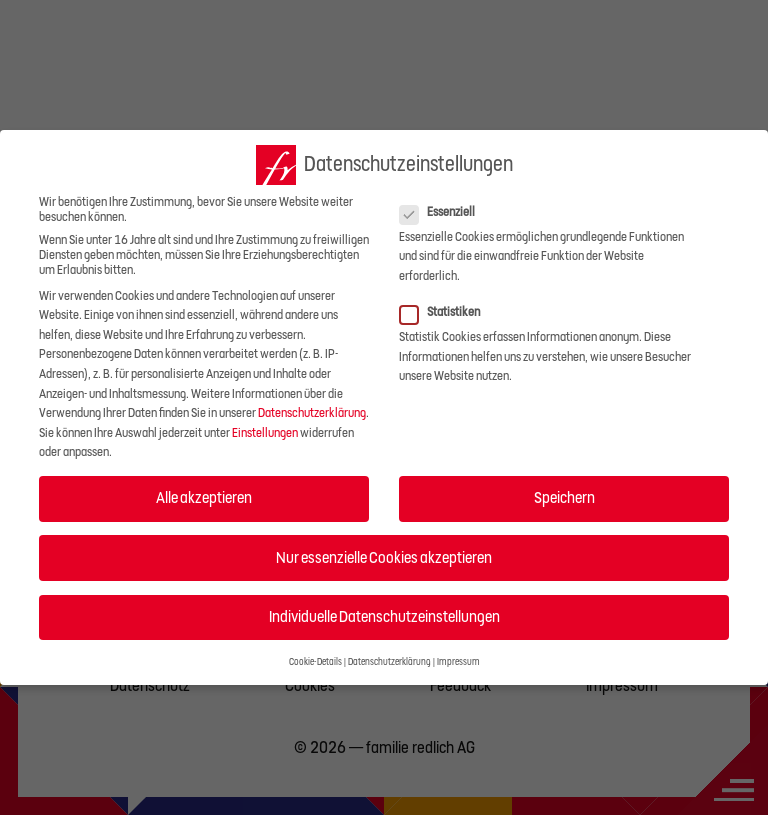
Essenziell (443, 212)
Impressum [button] (458, 662)
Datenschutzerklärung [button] (389, 662)
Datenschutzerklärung (312, 413)
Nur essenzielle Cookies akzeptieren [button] (384, 558)
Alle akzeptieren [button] (204, 498)
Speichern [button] (564, 498)
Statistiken (446, 312)
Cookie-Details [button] (315, 662)
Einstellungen (265, 433)
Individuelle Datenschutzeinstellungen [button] (384, 617)
